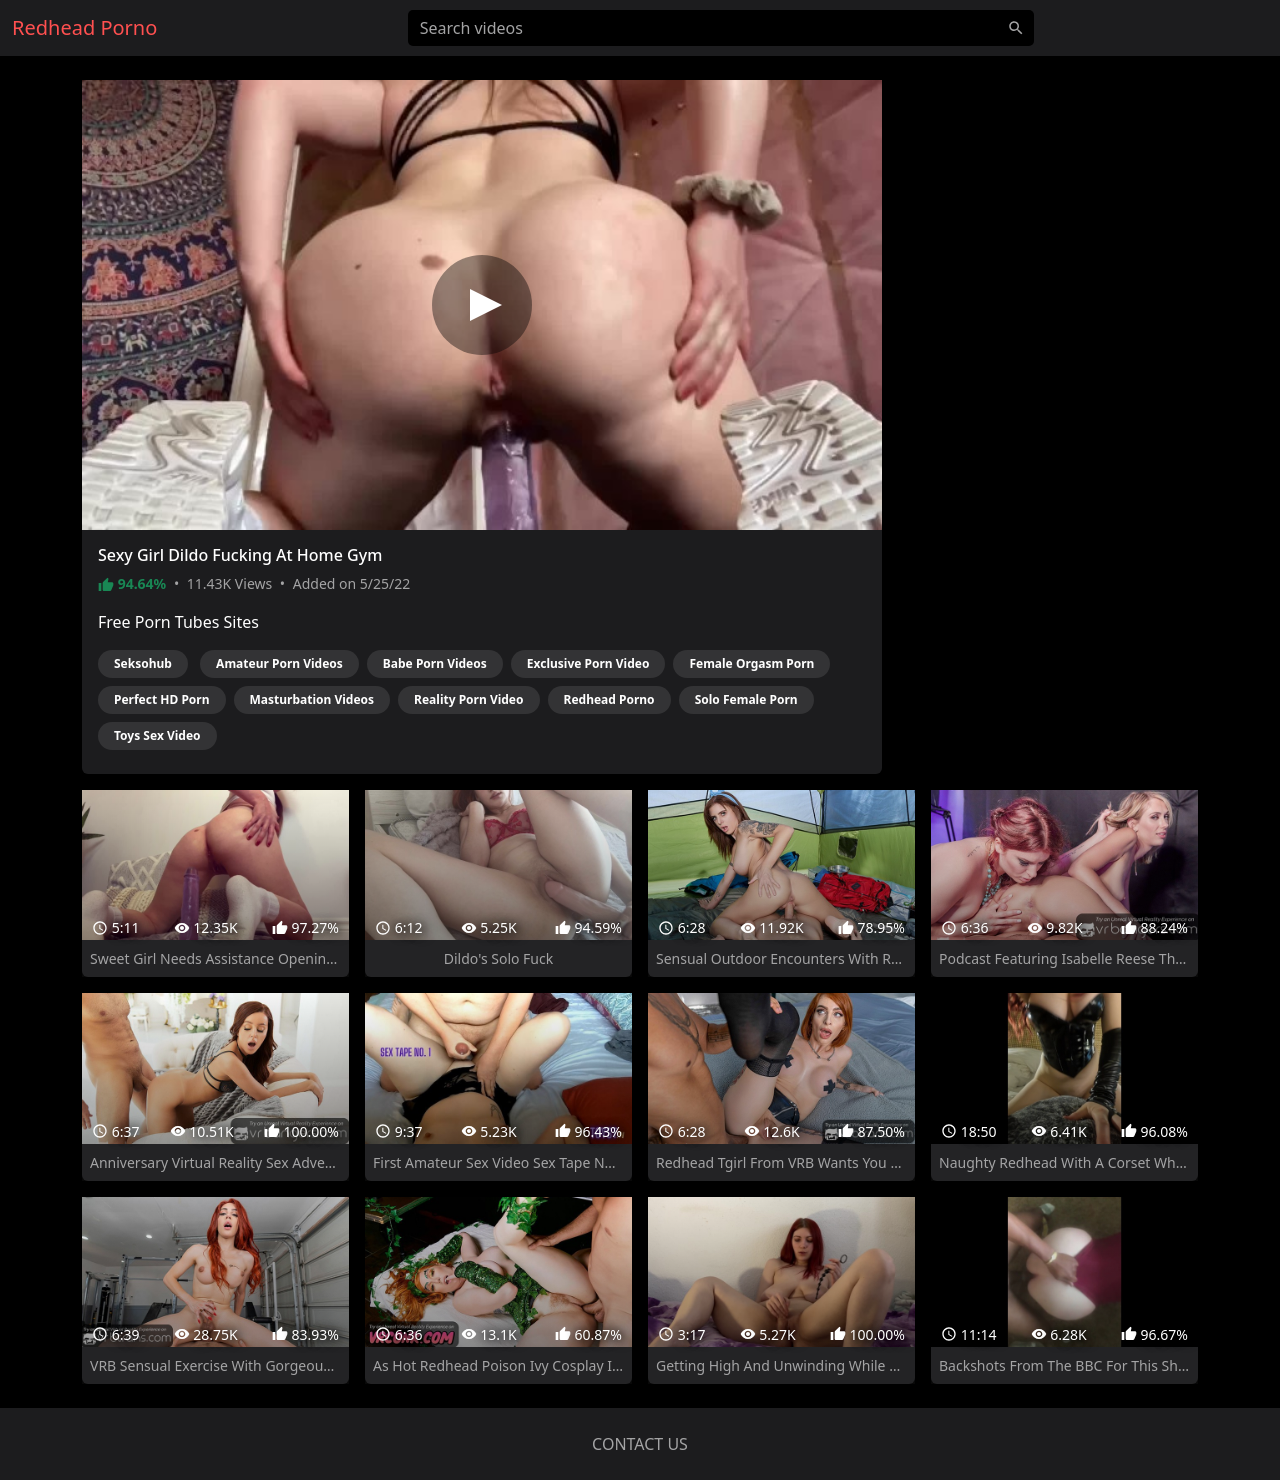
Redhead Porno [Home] (84, 27)
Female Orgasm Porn (751, 663)
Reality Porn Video (468, 699)
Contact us (640, 1444)
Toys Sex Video (157, 735)
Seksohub (143, 663)
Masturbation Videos (312, 699)
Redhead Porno (609, 699)
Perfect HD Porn (162, 699)
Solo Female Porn (746, 699)
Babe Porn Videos (435, 663)
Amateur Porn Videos (279, 663)
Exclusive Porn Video (588, 663)
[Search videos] (721, 28)
